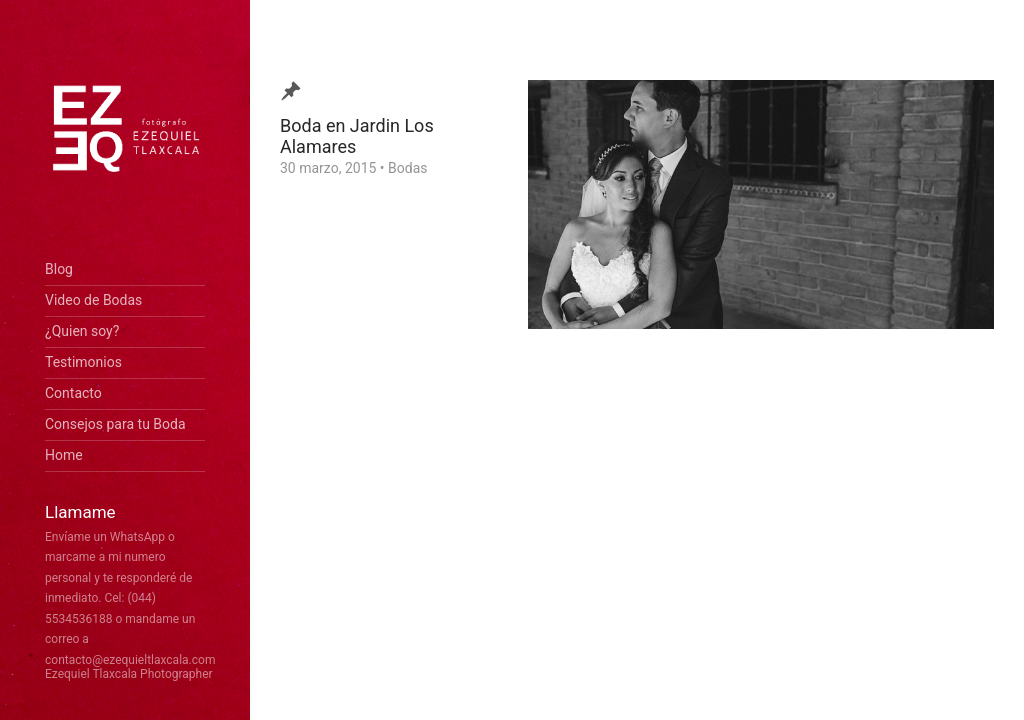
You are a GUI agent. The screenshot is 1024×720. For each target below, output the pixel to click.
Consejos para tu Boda (115, 424)
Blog (59, 269)
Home (64, 455)
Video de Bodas (93, 300)
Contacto (73, 393)
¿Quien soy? (82, 331)
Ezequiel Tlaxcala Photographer (129, 674)
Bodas (407, 168)
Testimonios (83, 362)
